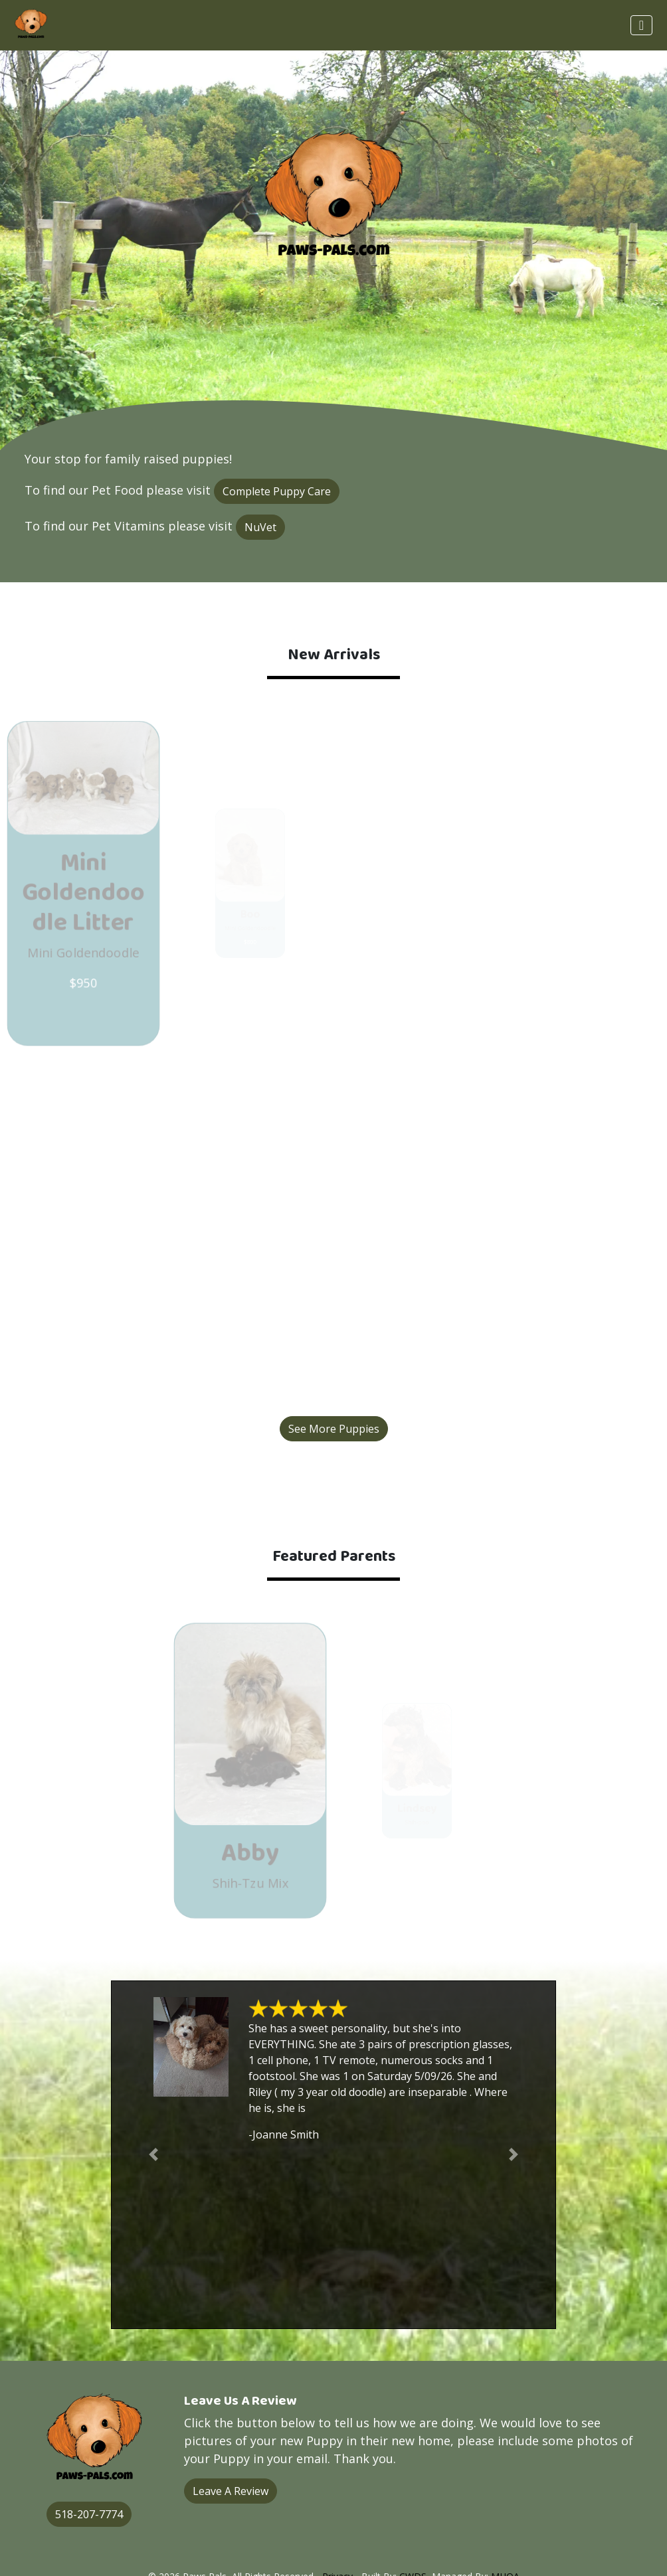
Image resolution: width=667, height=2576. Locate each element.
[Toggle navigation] (641, 25)
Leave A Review (230, 2491)
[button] (153, 2154)
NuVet (260, 527)
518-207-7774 (89, 2514)
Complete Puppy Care (277, 491)
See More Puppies (333, 1428)
